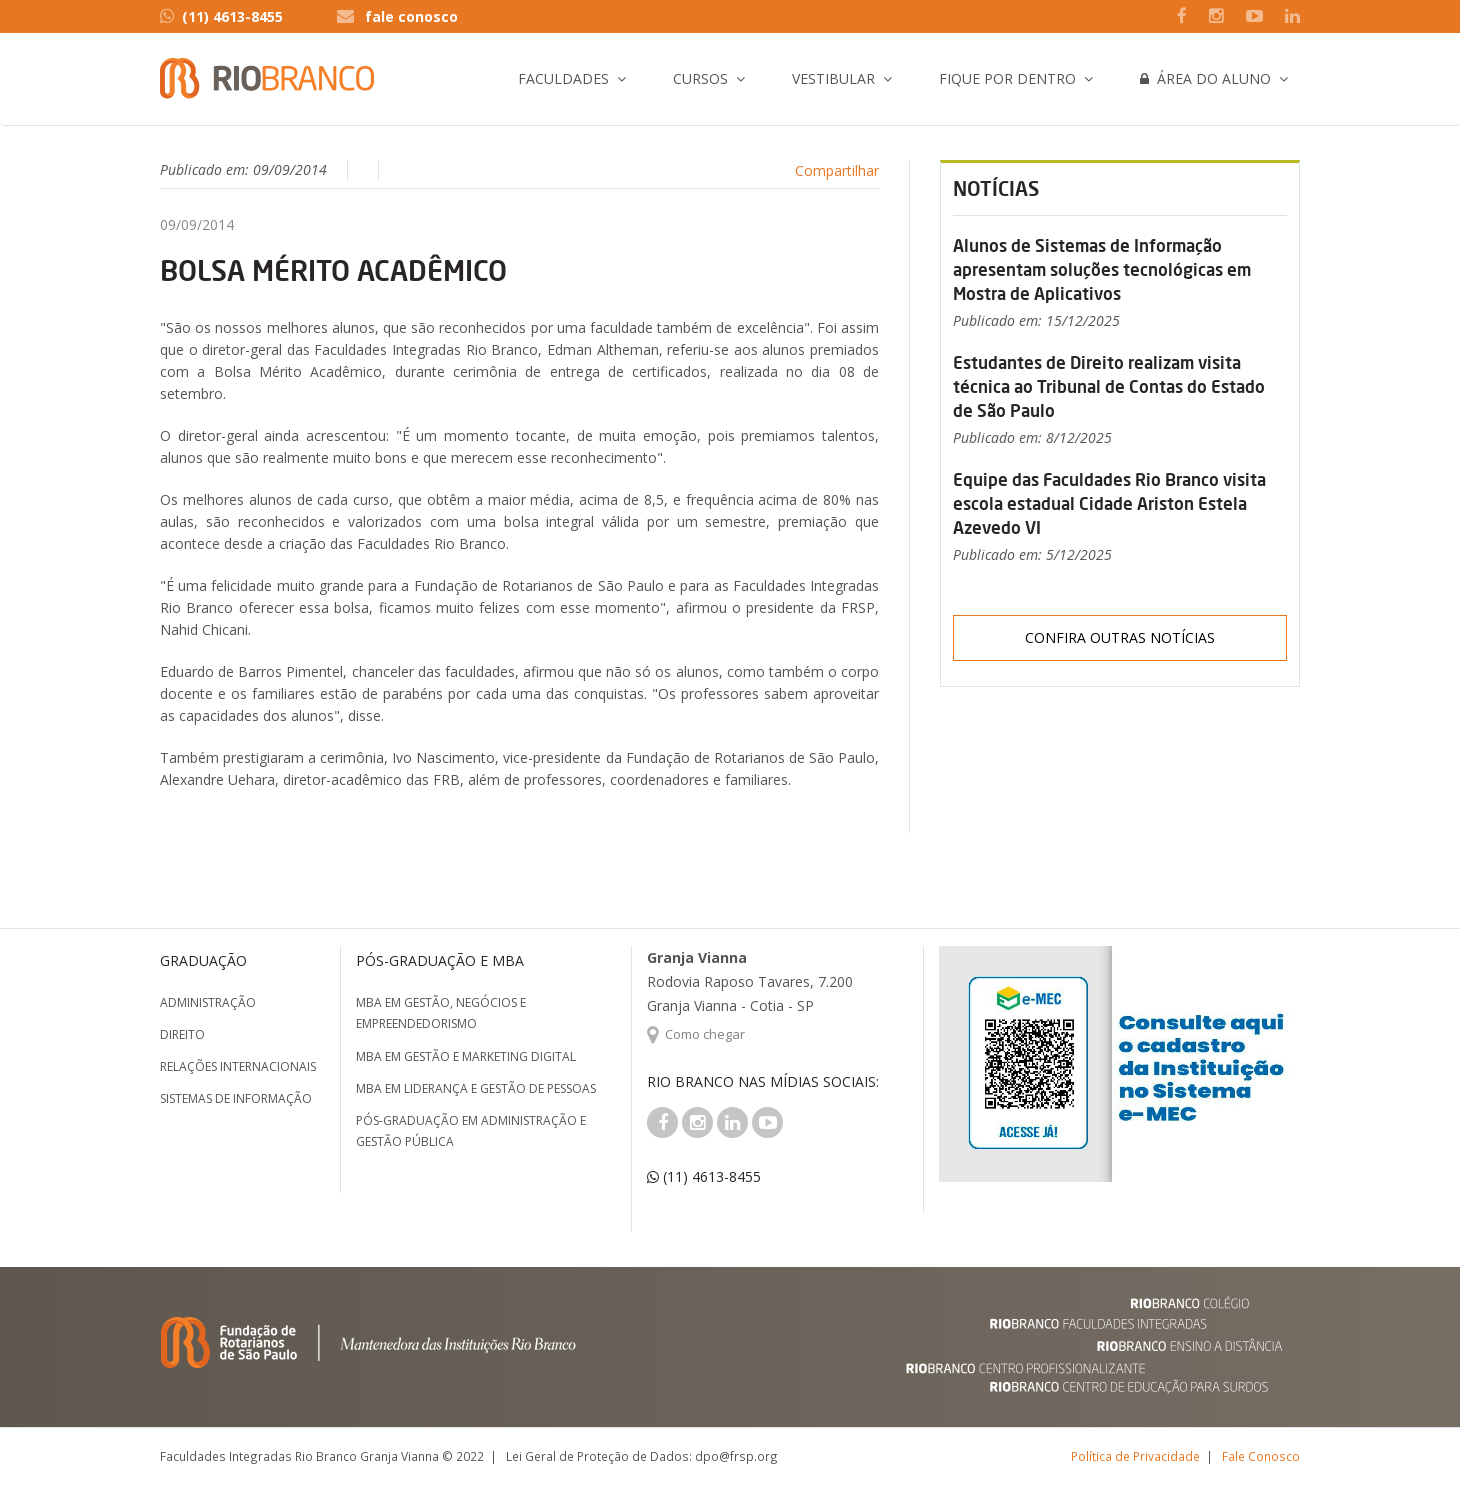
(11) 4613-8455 (221, 16)
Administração (208, 1002)
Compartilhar (837, 170)
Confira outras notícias (1120, 637)
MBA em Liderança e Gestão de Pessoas (476, 1088)
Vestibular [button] (833, 78)
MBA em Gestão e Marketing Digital (466, 1056)
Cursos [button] (700, 78)
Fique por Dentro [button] (1007, 78)
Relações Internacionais (238, 1066)
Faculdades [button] (563, 78)
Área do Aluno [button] (1205, 78)
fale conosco (411, 16)
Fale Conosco (1261, 1456)
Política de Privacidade (1135, 1456)
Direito (182, 1034)
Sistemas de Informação (236, 1098)
